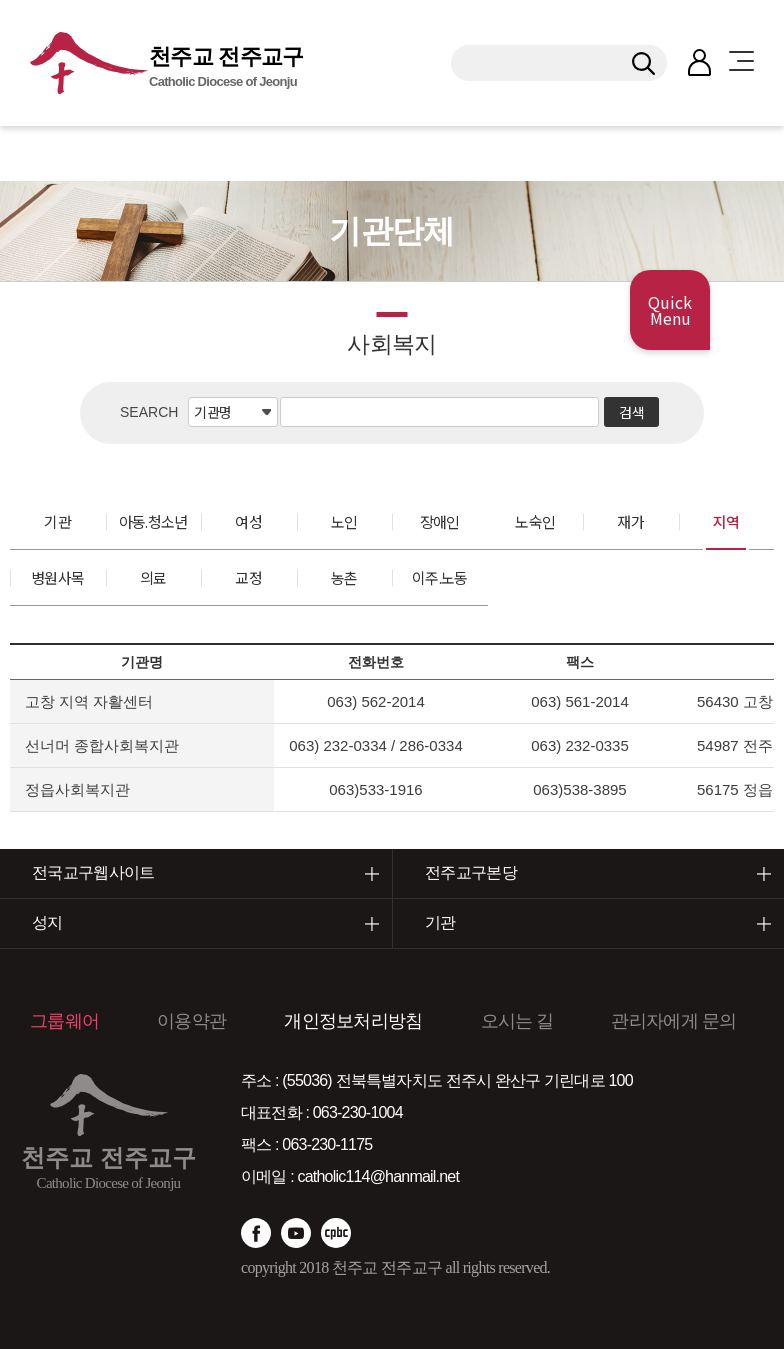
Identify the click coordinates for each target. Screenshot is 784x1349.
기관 (57, 521)
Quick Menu (670, 310)
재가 (630, 521)
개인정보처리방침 (353, 1021)
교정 (248, 577)
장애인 (440, 521)
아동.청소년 (153, 521)
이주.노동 (440, 577)
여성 (248, 521)
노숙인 (535, 521)
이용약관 (191, 1021)
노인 (344, 521)
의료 (153, 577)
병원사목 (57, 577)
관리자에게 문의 (673, 1021)
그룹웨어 (64, 1021)
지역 (726, 521)
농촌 (344, 577)
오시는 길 (517, 1021)
